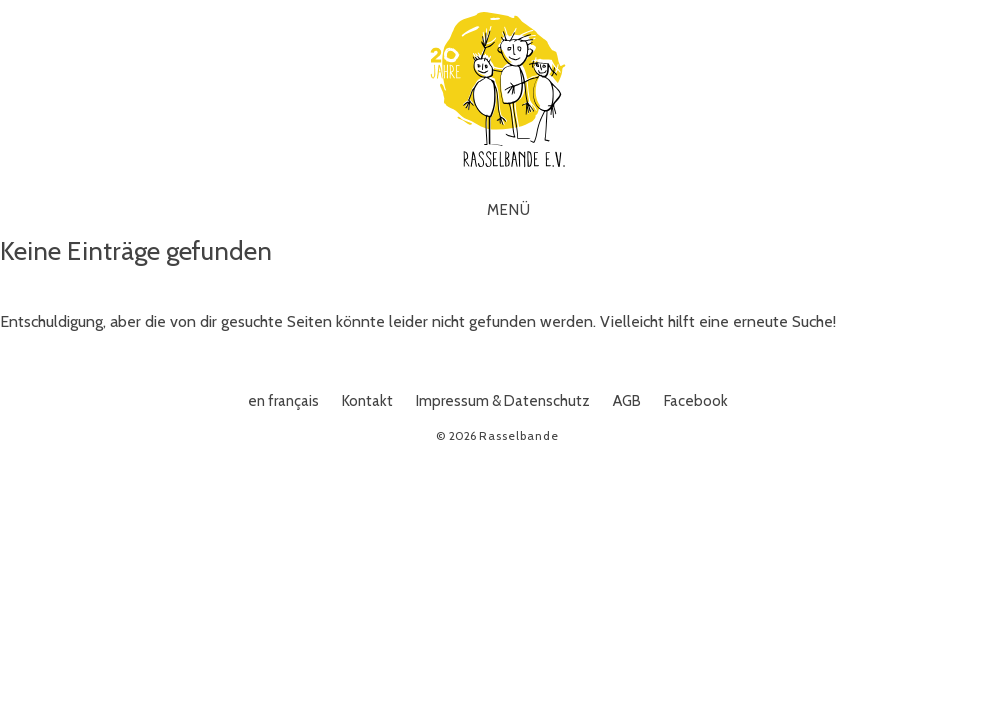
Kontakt (367, 401)
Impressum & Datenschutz (503, 401)
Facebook (696, 401)
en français (283, 401)
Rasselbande (498, 89)
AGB (627, 401)
